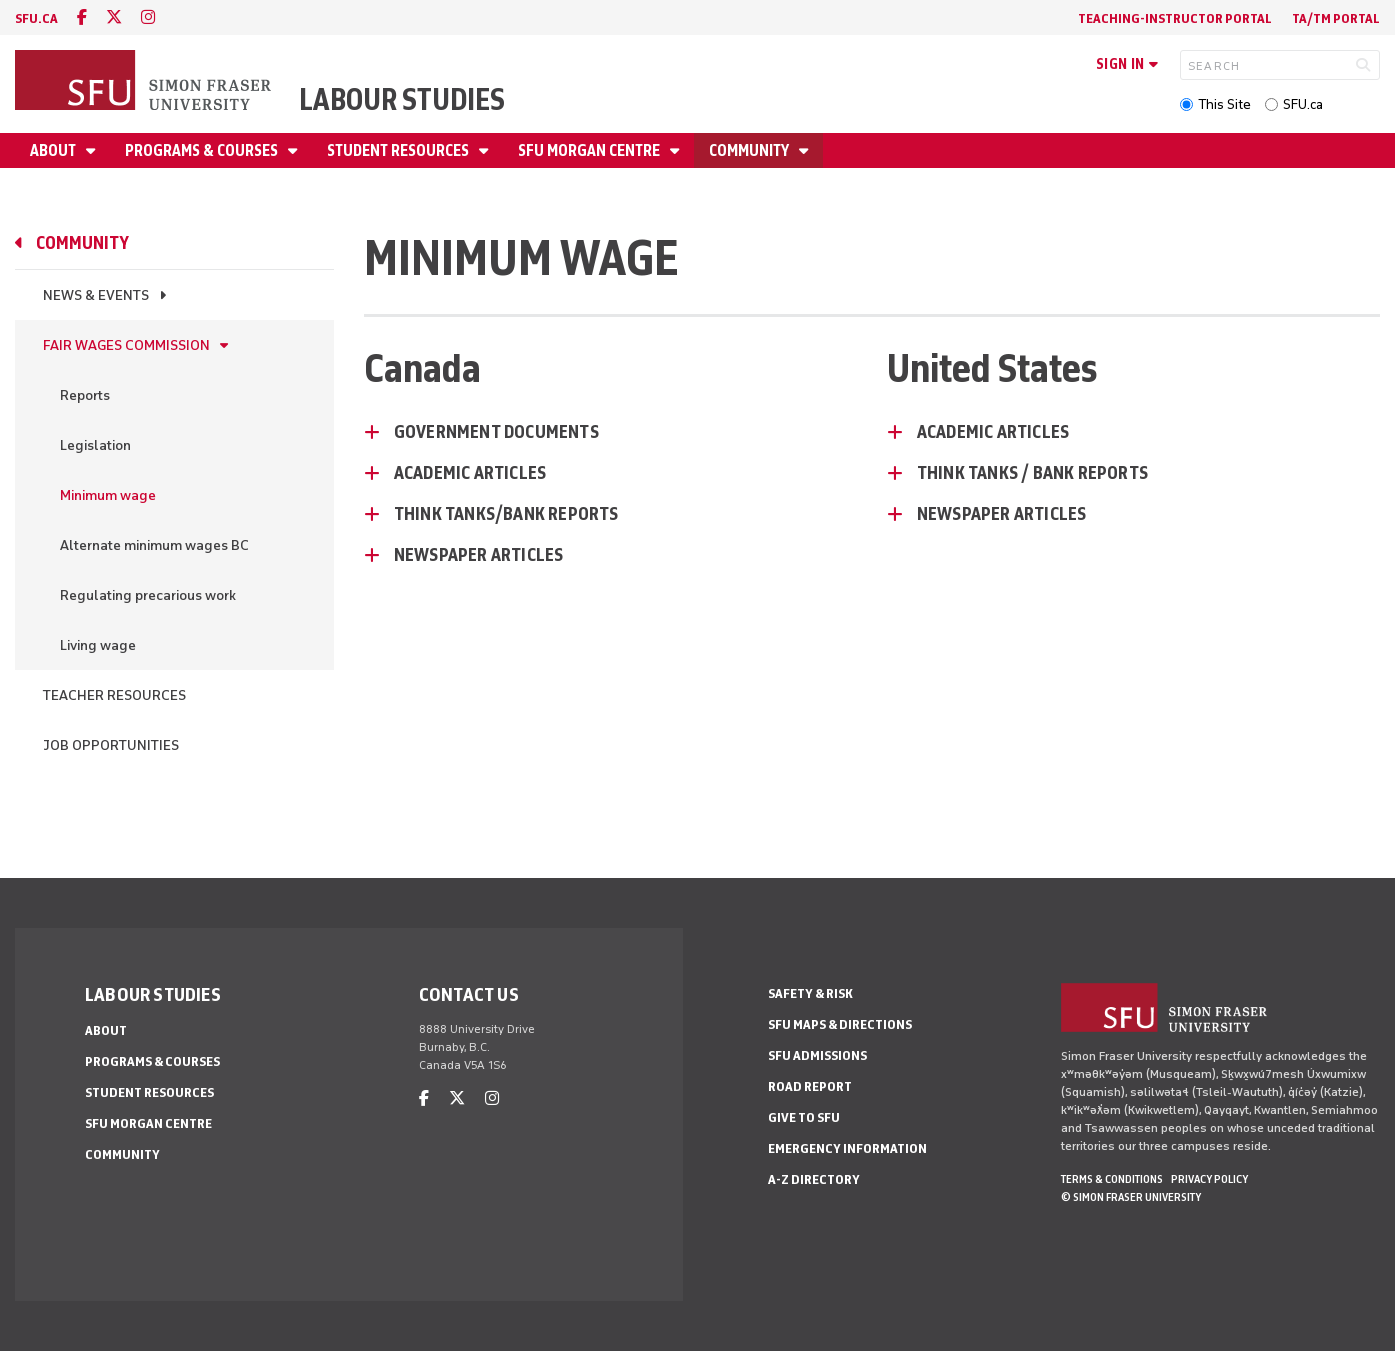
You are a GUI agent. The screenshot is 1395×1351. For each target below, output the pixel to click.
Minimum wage (108, 495)
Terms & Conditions (1112, 1179)
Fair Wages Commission (126, 345)
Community (750, 150)
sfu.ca (36, 18)
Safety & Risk (810, 993)
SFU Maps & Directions (840, 1024)
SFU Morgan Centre (590, 150)
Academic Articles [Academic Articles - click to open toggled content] (470, 473)
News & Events (96, 295)
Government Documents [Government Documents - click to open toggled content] (496, 432)
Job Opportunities (111, 745)
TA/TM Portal (1336, 18)
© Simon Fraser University (1131, 1197)
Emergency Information (847, 1148)
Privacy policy (1209, 1179)
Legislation (95, 445)
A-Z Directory (814, 1179)
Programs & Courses (203, 150)
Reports (85, 395)
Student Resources (399, 150)
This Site (1224, 104)
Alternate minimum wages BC (154, 545)
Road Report (810, 1086)
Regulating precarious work (148, 595)
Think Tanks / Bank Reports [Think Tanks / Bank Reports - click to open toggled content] (1032, 473)
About (54, 150)
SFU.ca (1303, 104)
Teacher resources (114, 695)
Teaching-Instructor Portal (1175, 18)
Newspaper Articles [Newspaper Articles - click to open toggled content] (479, 555)
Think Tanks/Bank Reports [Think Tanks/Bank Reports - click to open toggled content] (506, 514)
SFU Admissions (817, 1055)
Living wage (98, 645)
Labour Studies (402, 99)
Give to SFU (804, 1117)
